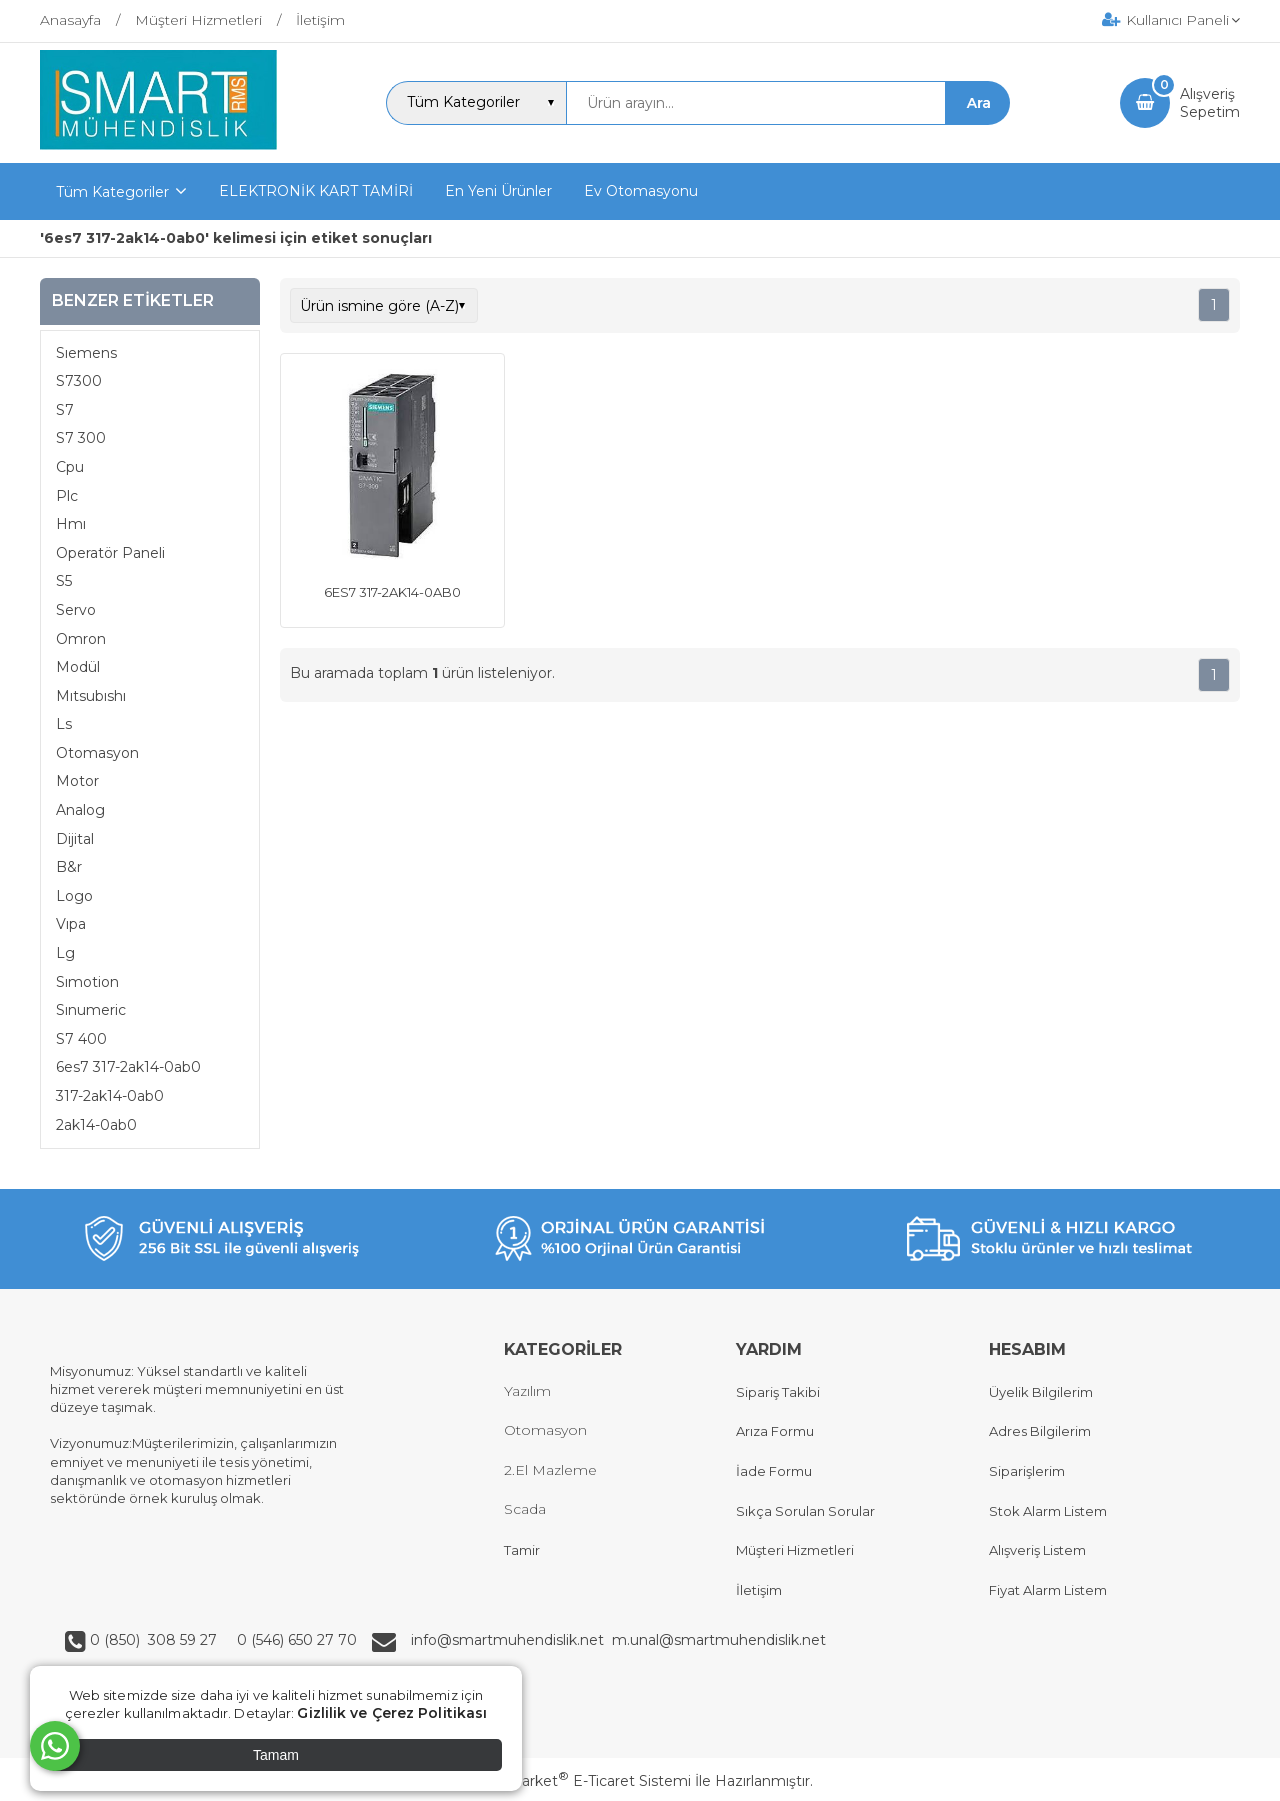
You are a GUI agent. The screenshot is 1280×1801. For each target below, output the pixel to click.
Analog (80, 810)
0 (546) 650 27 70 (295, 1640)
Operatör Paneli (110, 553)
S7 (65, 410)
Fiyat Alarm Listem (1048, 1590)
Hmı (71, 524)
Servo (76, 610)
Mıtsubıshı (91, 696)
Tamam (276, 1755)
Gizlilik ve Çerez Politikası (392, 1713)
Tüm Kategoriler (112, 192)
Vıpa (71, 924)
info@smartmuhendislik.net (511, 1640)
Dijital (75, 839)
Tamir (522, 1550)
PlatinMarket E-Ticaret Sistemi (579, 1781)
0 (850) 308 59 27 (155, 1640)
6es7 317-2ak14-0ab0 (128, 1067)
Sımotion (87, 982)
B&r (69, 867)
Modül (78, 667)
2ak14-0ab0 (96, 1125)
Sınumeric (91, 1010)
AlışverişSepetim (1210, 103)
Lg (65, 953)
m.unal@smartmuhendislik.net (719, 1640)
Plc (67, 496)
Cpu (70, 467)
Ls (64, 724)
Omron (81, 639)
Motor (77, 781)
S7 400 (81, 1039)
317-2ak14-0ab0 (110, 1096)
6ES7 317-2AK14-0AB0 (392, 592)
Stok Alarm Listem (1048, 1511)
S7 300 (81, 438)
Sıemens (86, 353)
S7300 (79, 381)
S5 (64, 581)
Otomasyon (97, 753)
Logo (74, 896)
